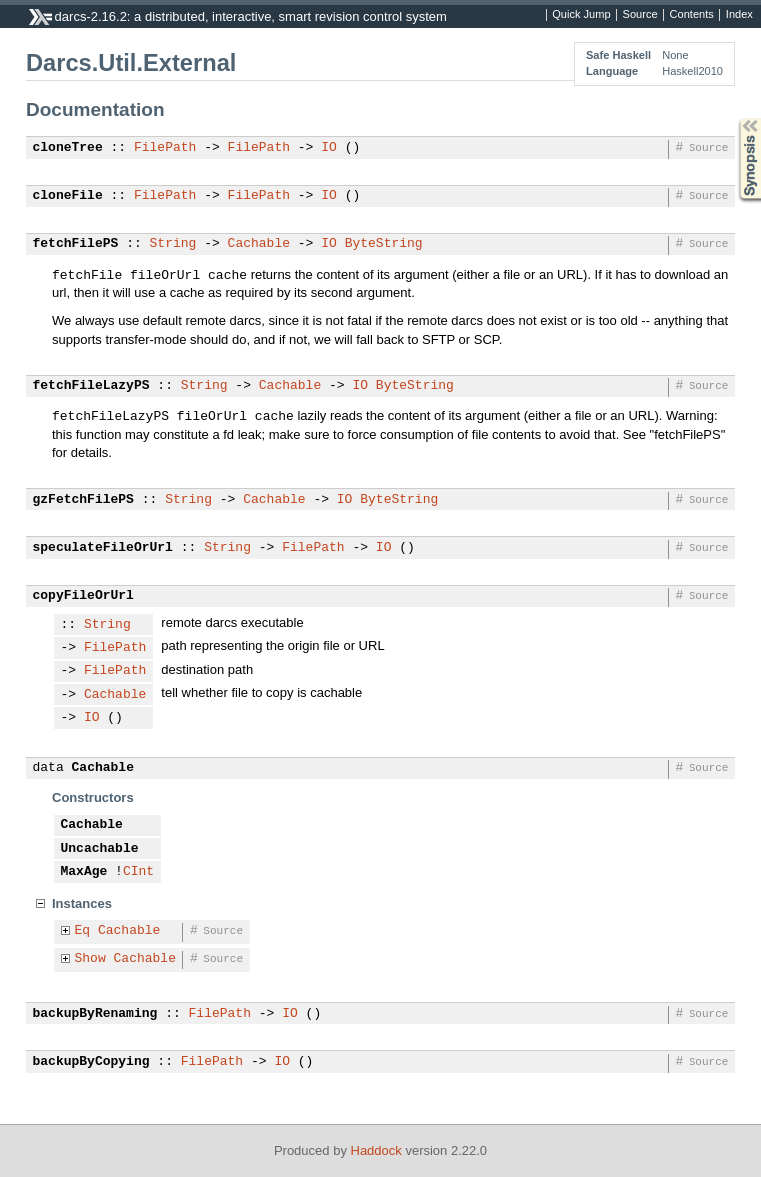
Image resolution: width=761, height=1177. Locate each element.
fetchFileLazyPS (91, 386)
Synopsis (734, 118)
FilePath (165, 148)
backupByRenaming (95, 1014)
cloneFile (68, 196)
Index (739, 15)
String (173, 244)
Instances (82, 903)
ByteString (384, 244)
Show (90, 959)
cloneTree (68, 148)
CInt (138, 872)
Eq (83, 931)
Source (640, 15)
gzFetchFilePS (83, 500)
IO (329, 148)
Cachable (259, 244)
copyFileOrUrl (83, 596)
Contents (692, 15)
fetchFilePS (76, 244)
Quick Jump (581, 15)
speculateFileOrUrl (103, 548)
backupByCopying (91, 1062)
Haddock (376, 1150)
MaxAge (84, 872)
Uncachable (100, 849)
